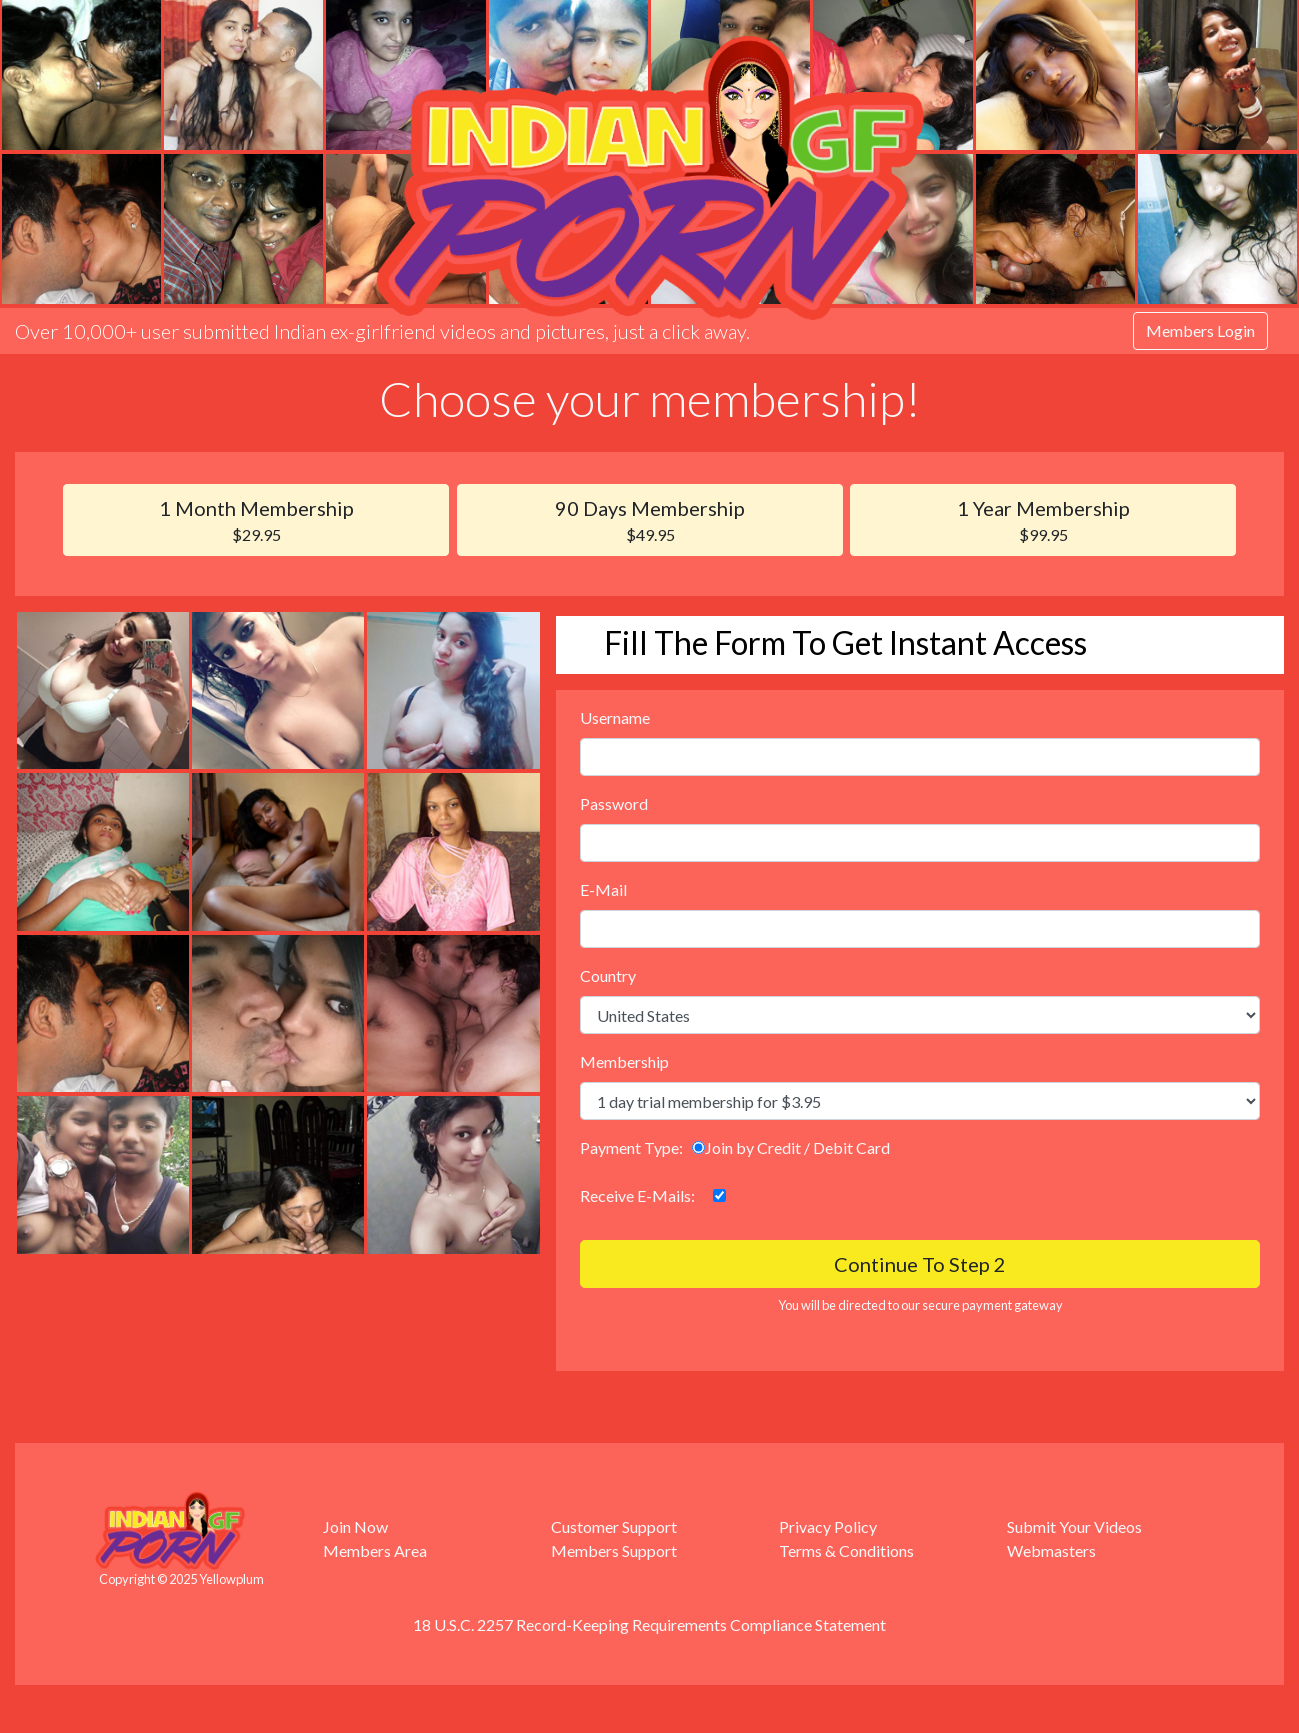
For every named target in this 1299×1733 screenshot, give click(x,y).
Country (608, 975)
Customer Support (614, 1526)
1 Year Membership (1043, 521)
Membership (624, 1061)
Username (615, 717)
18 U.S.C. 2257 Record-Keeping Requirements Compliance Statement (649, 1624)
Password (614, 803)
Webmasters (1051, 1550)
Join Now (355, 1526)
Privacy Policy (828, 1526)
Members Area (375, 1550)
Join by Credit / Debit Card (791, 1147)
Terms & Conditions (846, 1550)
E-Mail (603, 889)
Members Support (614, 1550)
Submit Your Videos (1074, 1526)
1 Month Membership (256, 521)
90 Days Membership (650, 521)
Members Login (1200, 330)
